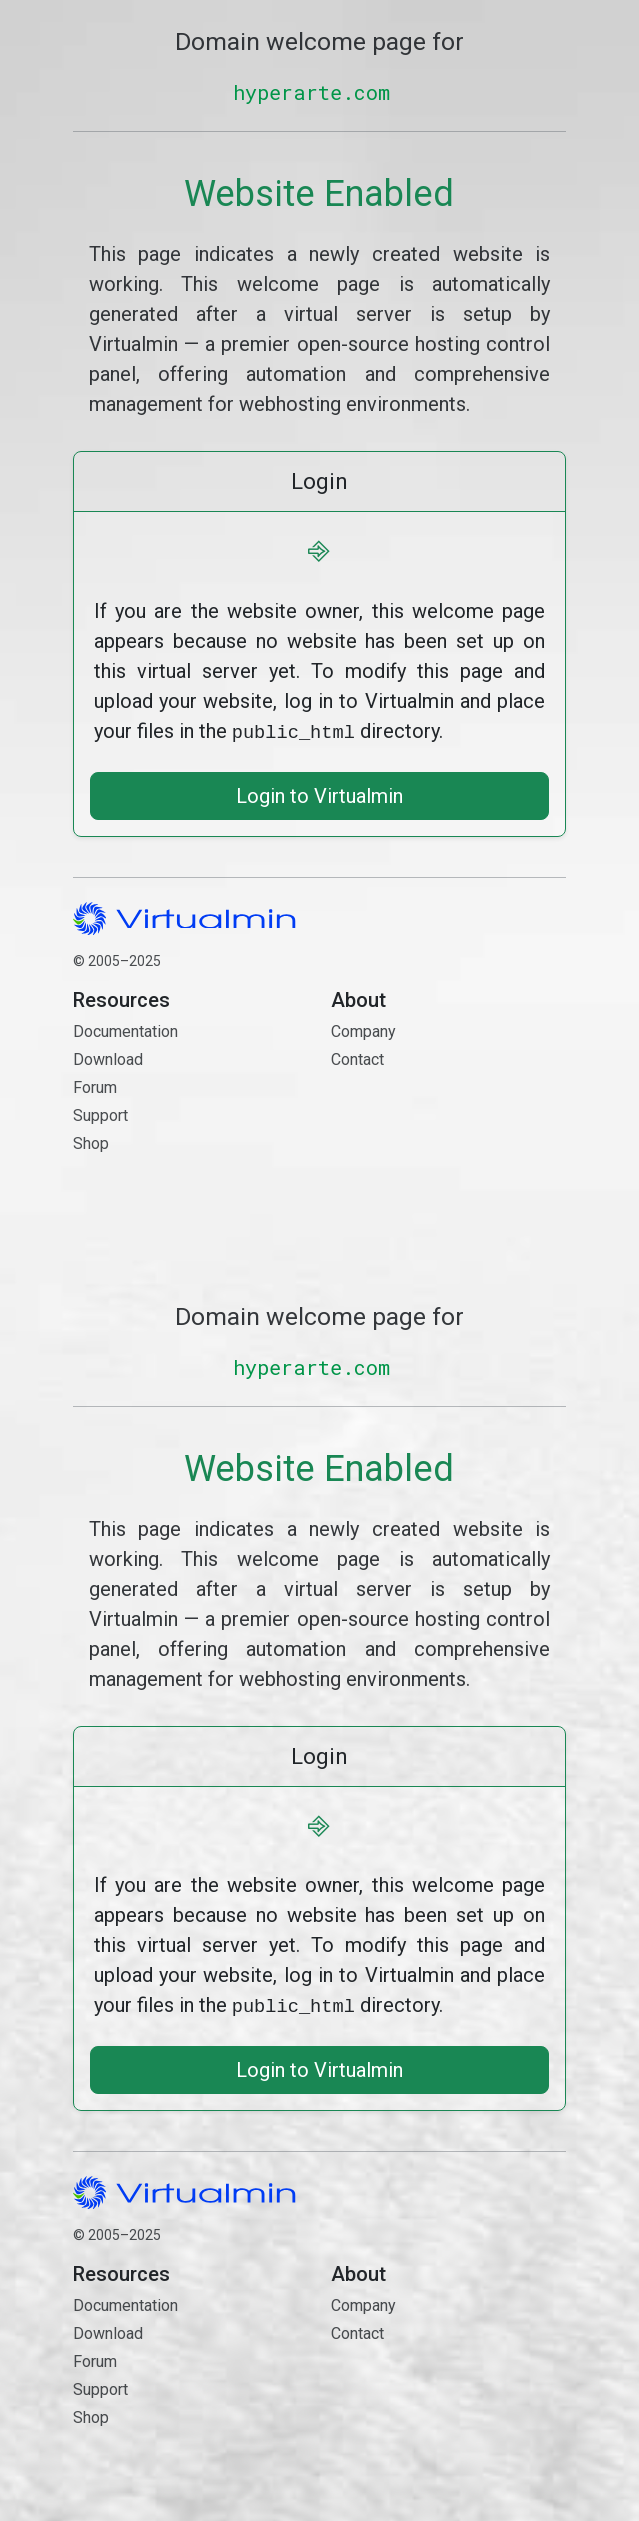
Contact (448, 1128)
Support (100, 1113)
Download (108, 1057)
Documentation (125, 1029)
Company (363, 1029)
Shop (91, 1141)
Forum (95, 1085)
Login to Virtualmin (319, 794)
